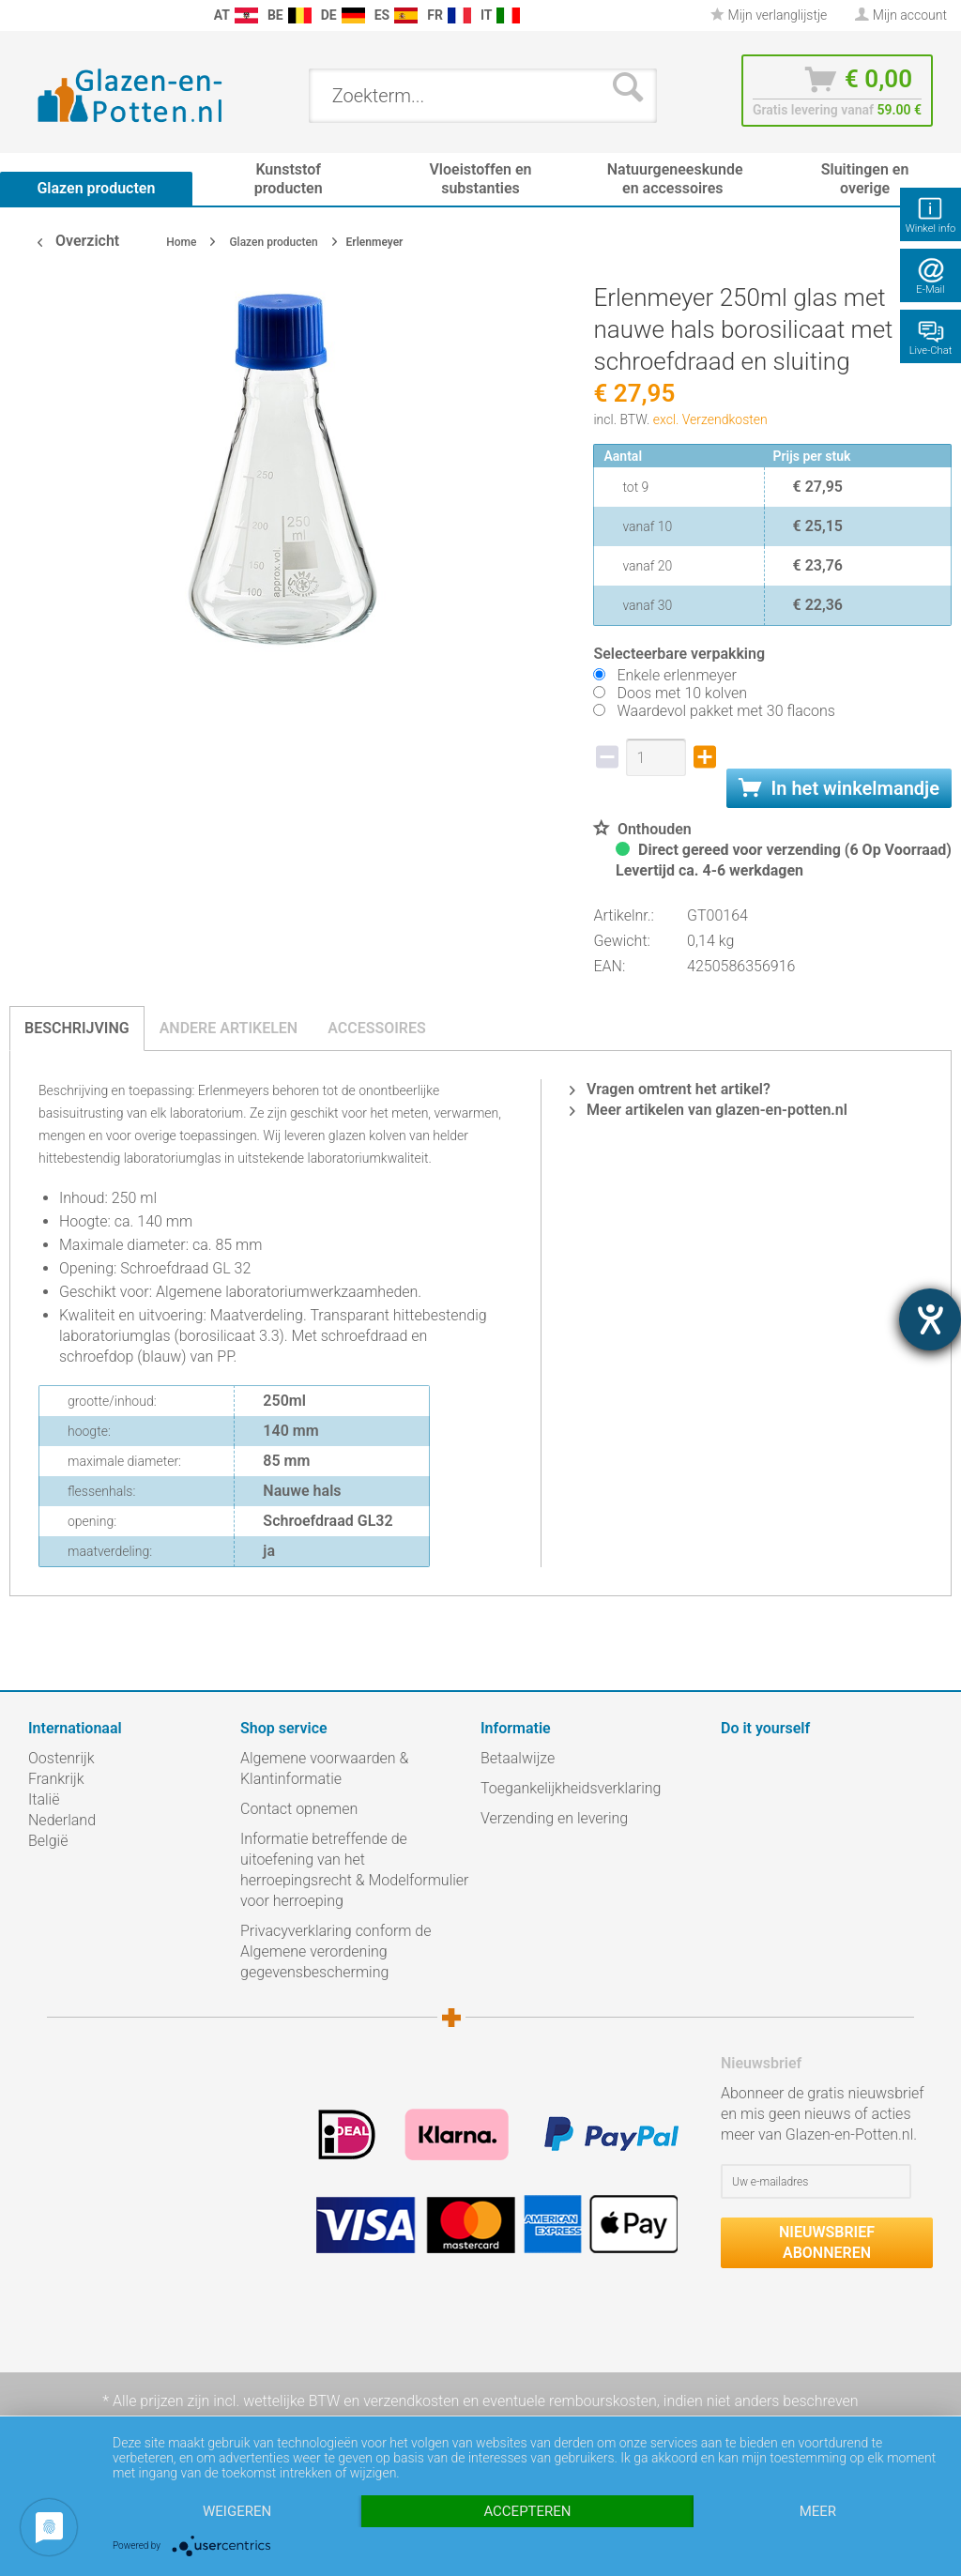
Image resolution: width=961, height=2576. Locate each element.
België (48, 1841)
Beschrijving (77, 1028)
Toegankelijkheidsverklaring (570, 1788)
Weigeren (237, 2511)
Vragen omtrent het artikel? (670, 1089)
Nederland (62, 1820)
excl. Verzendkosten (710, 419)
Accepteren (527, 2511)
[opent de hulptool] (930, 1319)
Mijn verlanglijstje (768, 15)
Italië (43, 1799)
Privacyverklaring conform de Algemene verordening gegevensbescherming (336, 1951)
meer (818, 2511)
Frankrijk (56, 1779)
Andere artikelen (229, 1028)
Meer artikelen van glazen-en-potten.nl (708, 1110)
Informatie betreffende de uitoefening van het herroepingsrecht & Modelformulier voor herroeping (354, 1870)
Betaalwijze (517, 1758)
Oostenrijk (61, 1758)
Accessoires (377, 1028)
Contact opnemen (299, 1809)
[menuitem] (19, 15)
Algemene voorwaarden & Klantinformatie (324, 1768)
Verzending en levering (554, 1818)
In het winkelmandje (839, 788)
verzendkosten (411, 2401)
